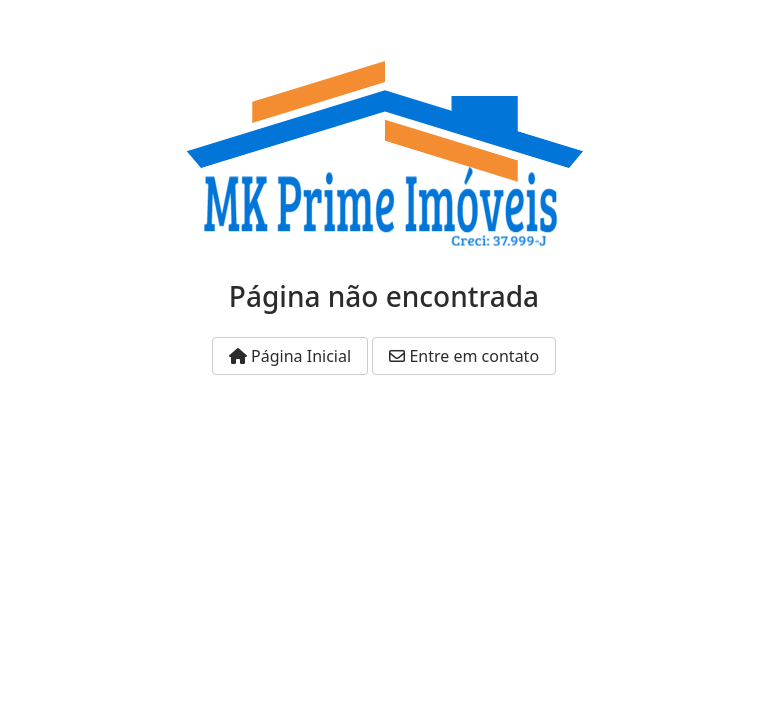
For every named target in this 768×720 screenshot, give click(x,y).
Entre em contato (464, 356)
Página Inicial (290, 356)
